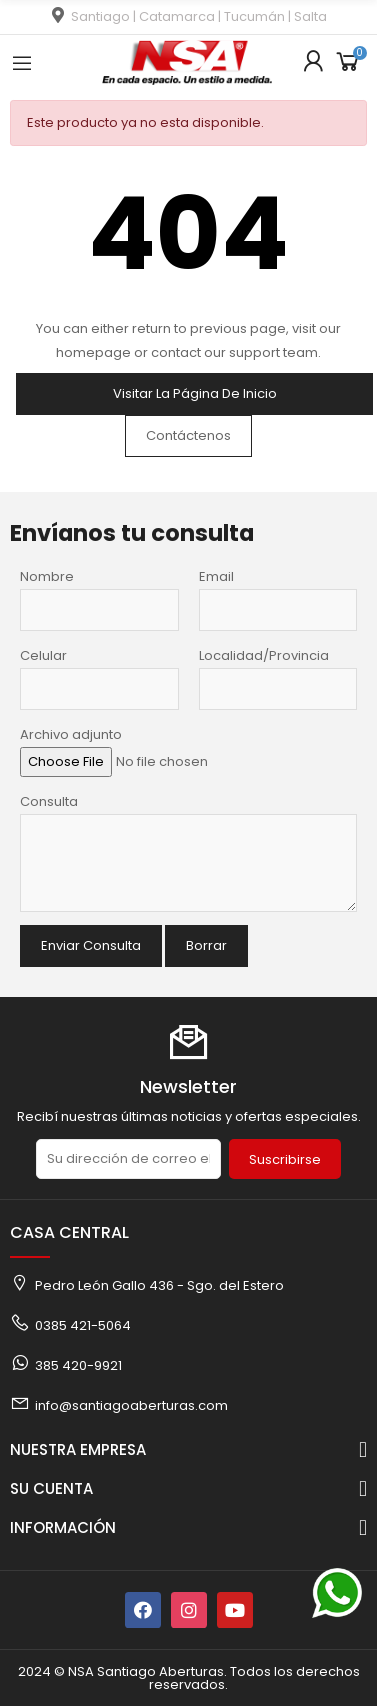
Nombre (47, 576)
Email (216, 576)
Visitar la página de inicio (195, 393)
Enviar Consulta (91, 945)
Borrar (206, 945)
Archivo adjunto (71, 734)
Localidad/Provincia (264, 655)
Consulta (49, 801)
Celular (43, 655)
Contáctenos (188, 435)
